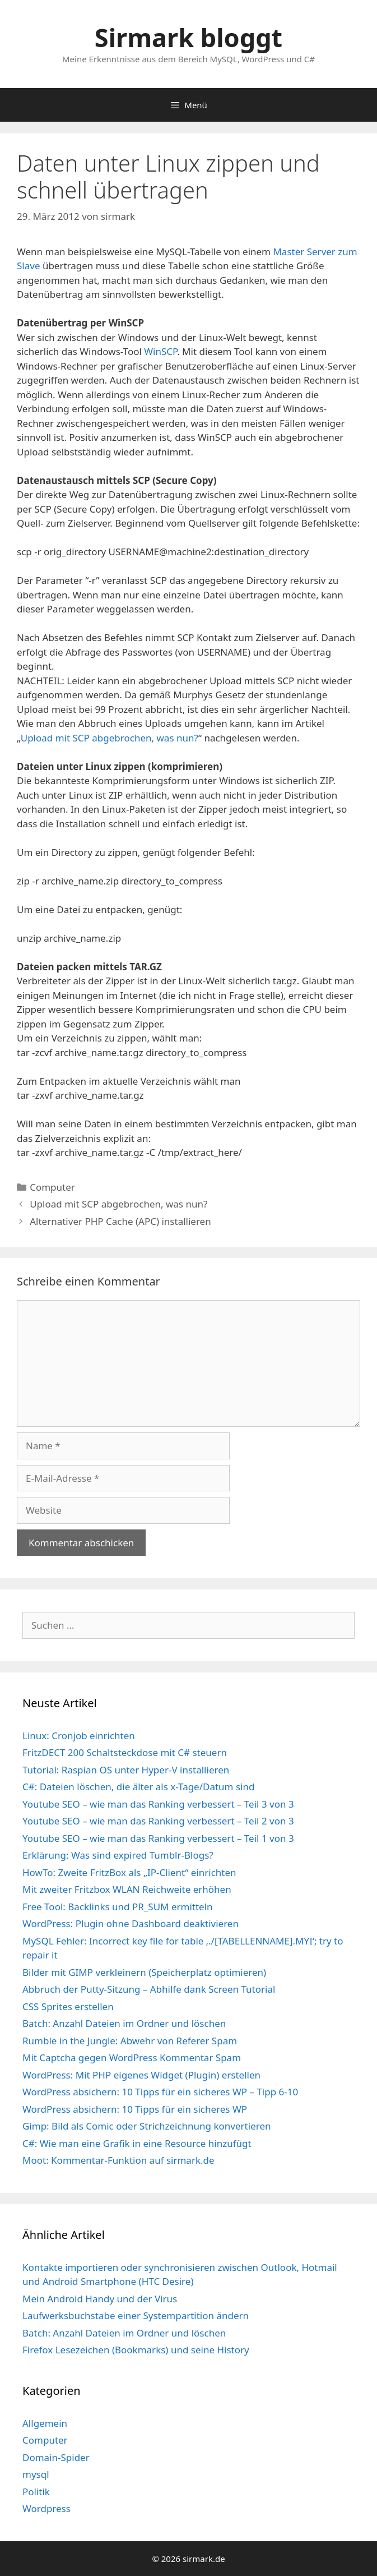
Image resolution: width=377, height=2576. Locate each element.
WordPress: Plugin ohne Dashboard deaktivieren (130, 1923)
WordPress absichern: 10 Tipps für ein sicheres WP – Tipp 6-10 (160, 2091)
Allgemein (44, 2423)
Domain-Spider (56, 2457)
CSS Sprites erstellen (68, 2006)
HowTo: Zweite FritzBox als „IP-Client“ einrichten (129, 1872)
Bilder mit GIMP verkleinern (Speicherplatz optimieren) (144, 1972)
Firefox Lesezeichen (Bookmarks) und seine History (135, 2349)
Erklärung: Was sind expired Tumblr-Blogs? (117, 1855)
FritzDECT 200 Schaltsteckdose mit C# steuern (124, 1752)
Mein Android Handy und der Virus (99, 2298)
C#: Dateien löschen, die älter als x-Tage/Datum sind (138, 1786)
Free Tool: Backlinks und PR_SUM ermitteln (117, 1906)
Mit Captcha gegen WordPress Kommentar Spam (131, 2057)
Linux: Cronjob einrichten (78, 1735)
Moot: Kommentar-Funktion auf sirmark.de (118, 2160)
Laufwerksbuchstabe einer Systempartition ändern (135, 2315)
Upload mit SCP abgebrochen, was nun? (109, 737)
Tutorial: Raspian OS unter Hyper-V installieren (125, 1769)
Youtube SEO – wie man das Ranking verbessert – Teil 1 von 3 (158, 1838)
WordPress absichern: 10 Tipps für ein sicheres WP (134, 2109)
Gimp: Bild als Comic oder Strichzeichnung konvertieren (146, 2125)
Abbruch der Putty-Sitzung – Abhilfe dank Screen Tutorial (148, 1989)
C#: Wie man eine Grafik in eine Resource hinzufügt (137, 2143)
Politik (36, 2491)
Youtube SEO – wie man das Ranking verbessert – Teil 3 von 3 (158, 1804)
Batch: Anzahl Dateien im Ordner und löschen (124, 2023)
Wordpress (46, 2508)
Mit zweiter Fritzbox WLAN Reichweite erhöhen (126, 1889)
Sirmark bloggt (188, 37)
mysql (35, 2474)
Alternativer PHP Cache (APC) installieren (120, 1221)
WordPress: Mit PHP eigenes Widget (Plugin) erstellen (141, 2074)
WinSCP (160, 351)
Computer (52, 1187)
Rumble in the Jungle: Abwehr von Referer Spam (129, 2040)
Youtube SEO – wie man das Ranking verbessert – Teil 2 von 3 (158, 1820)
